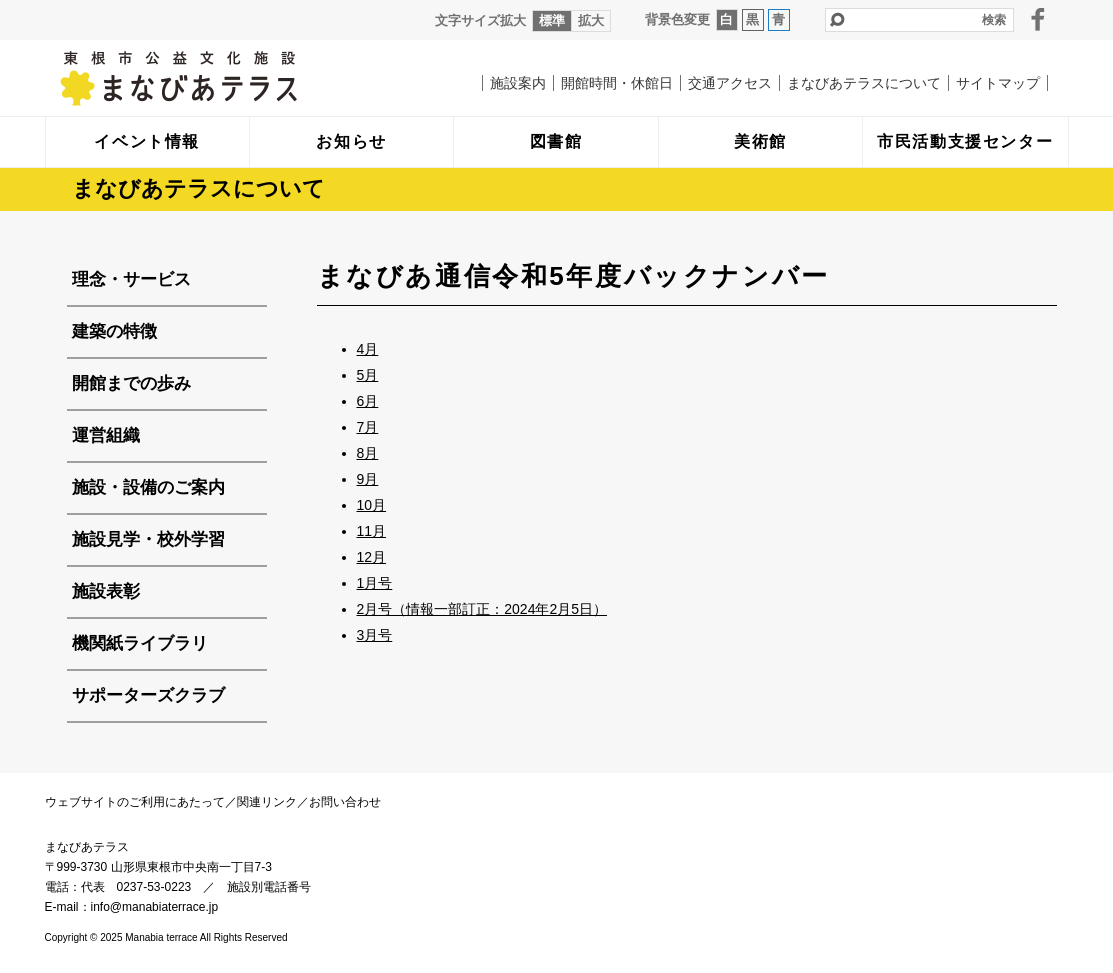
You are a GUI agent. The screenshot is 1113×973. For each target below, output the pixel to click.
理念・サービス (131, 279)
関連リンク (267, 802)
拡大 (591, 20)
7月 (368, 427)
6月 (368, 401)
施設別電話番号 (269, 887)
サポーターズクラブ (148, 695)
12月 (372, 557)
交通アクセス (730, 83)
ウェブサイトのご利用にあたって (135, 802)
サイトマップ (998, 83)
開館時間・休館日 (617, 83)
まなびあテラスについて (864, 83)
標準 (552, 20)
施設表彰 (106, 591)
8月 (368, 453)
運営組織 (106, 435)
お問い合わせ (345, 802)
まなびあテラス (220, 78)
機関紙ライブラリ (140, 643)
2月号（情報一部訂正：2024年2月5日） (482, 609)
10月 (372, 505)
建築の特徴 (114, 331)
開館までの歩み (131, 383)
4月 (368, 349)
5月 (368, 375)
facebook (1038, 19)
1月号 (375, 583)
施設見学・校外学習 (148, 539)
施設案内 (518, 83)
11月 (372, 531)
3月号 (375, 635)
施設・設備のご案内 (148, 487)
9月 (368, 479)
